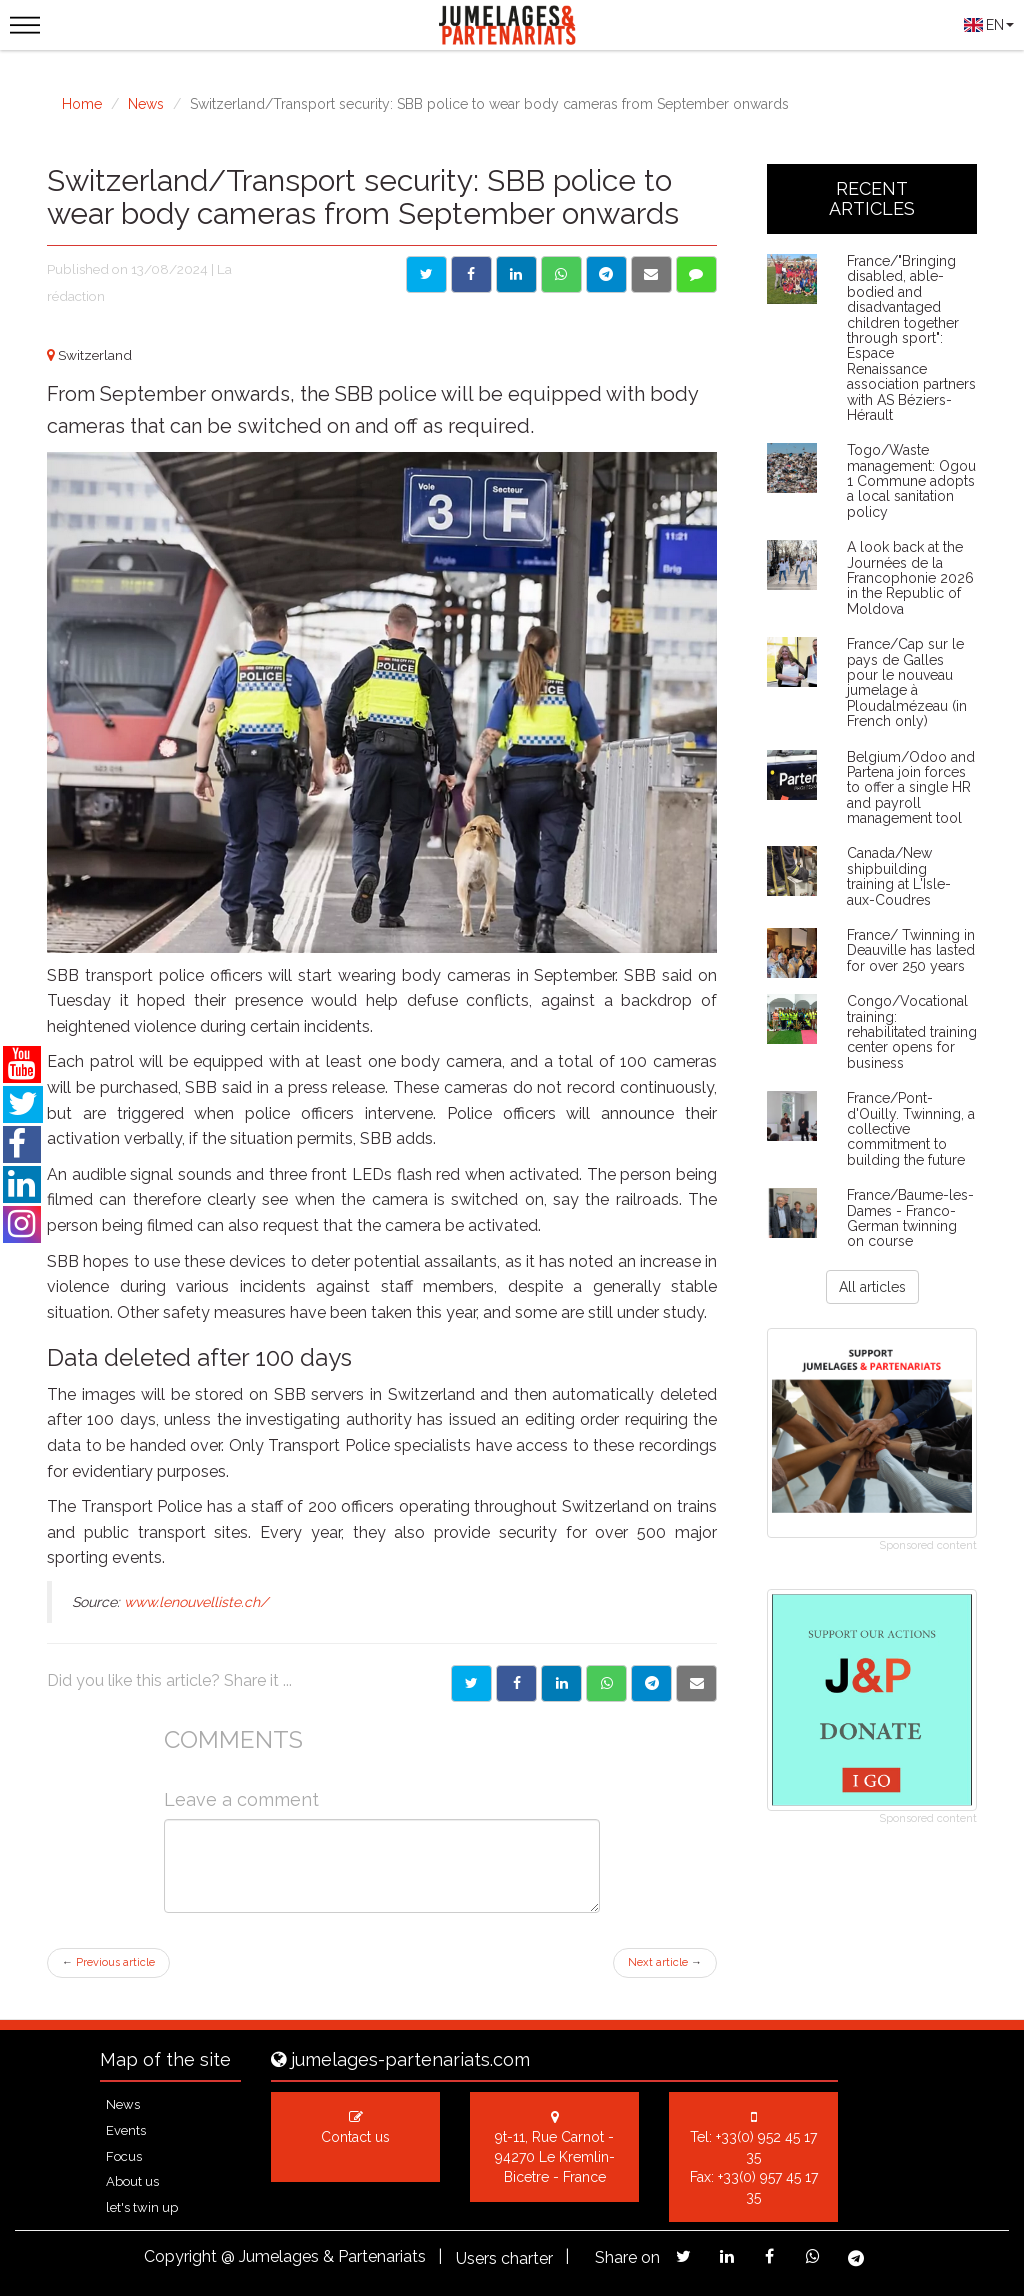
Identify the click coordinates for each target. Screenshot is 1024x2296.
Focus (124, 2156)
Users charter (504, 2258)
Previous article (108, 1962)
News (146, 104)
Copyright (180, 2256)
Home (82, 104)
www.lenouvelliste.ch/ (196, 1602)
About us (132, 2181)
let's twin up (142, 2207)
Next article (665, 1962)
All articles (872, 1287)
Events (126, 2130)
